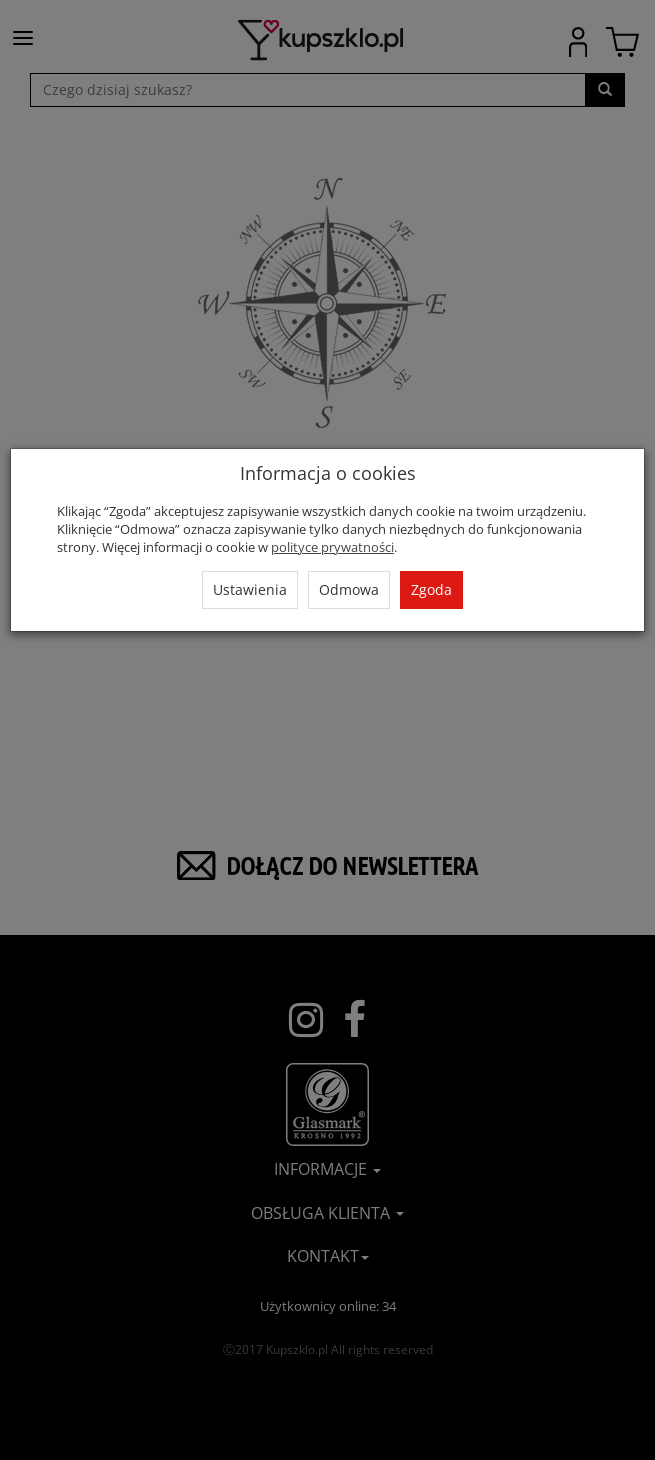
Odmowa (349, 589)
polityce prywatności (332, 547)
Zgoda (431, 589)
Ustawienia (250, 589)
